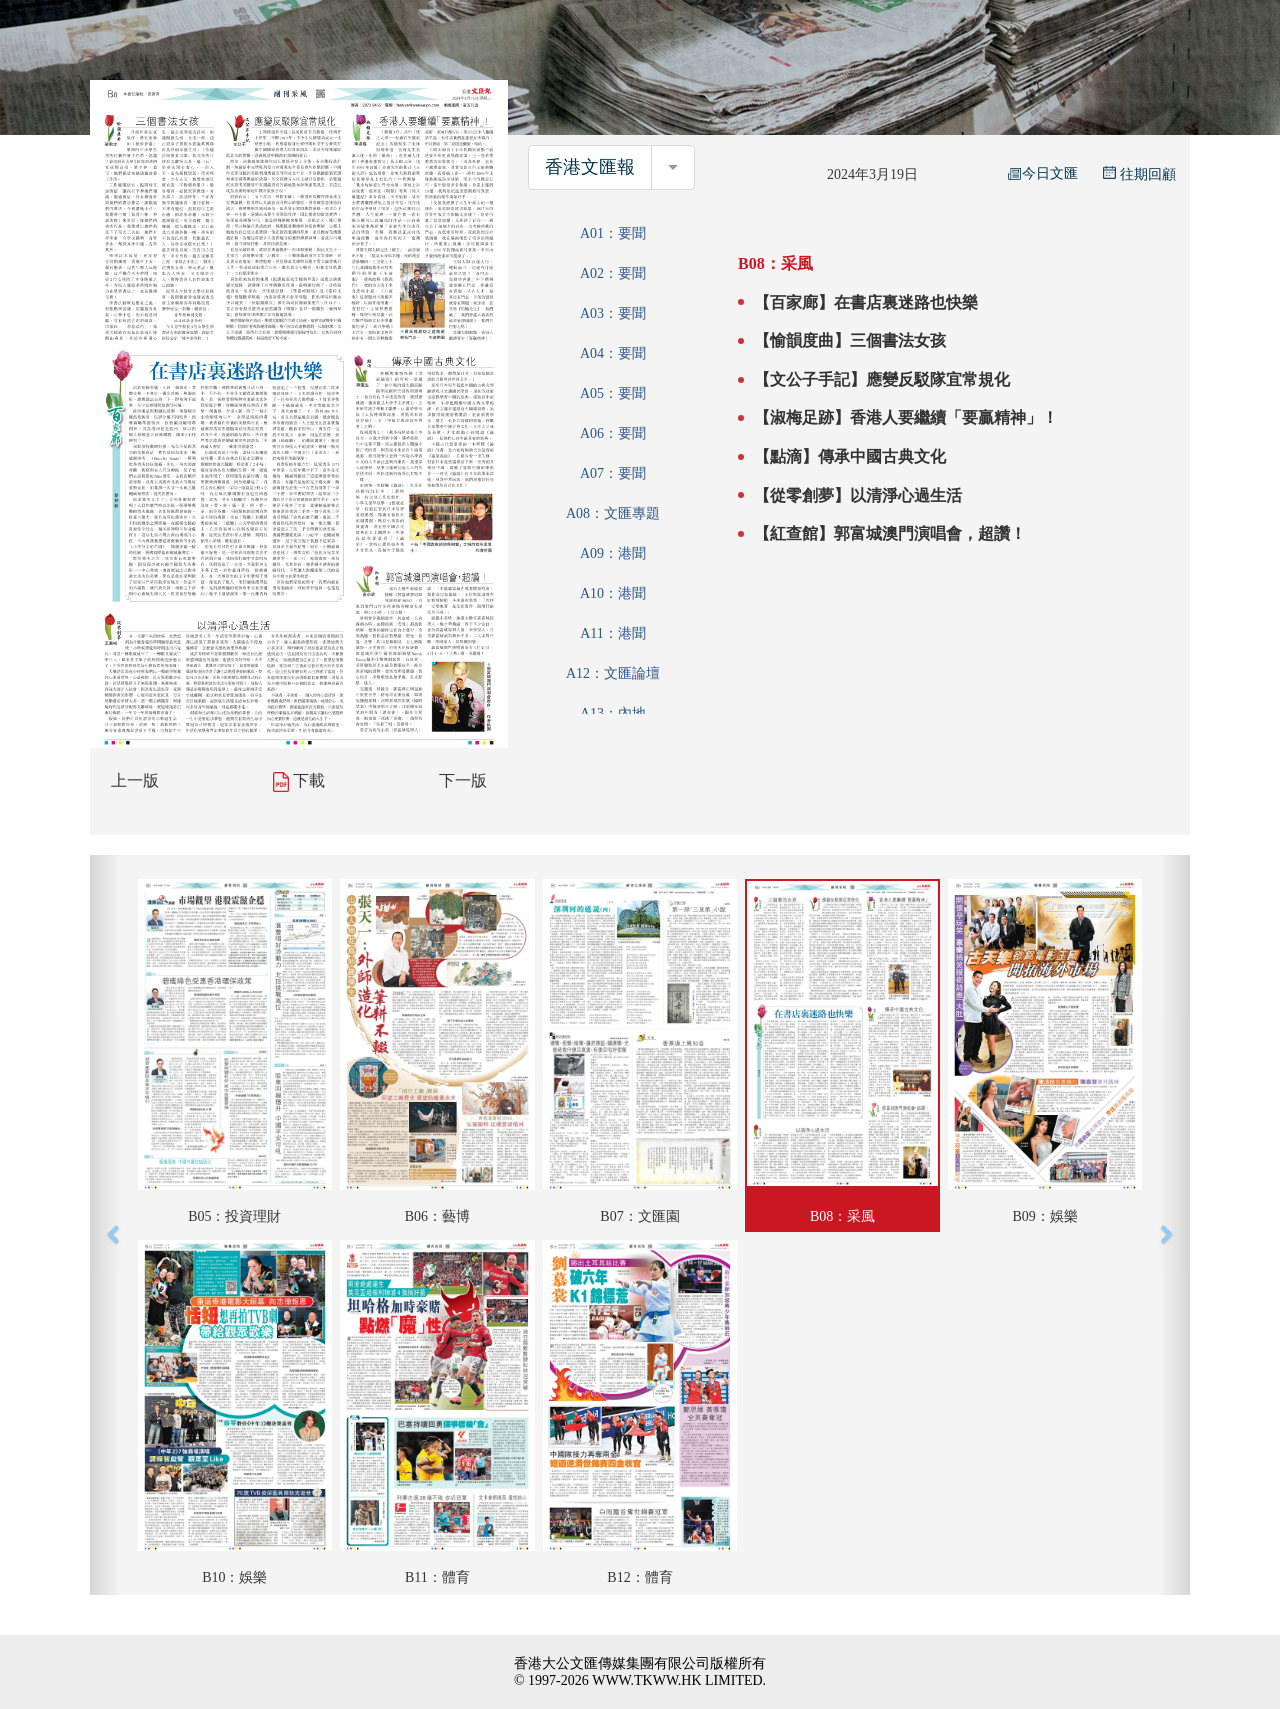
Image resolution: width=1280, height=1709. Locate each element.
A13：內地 (613, 713)
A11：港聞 (613, 633)
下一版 (463, 780)
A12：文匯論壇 (613, 673)
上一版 (135, 780)
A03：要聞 (613, 313)
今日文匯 (1043, 173)
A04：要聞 (613, 353)
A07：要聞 (613, 473)
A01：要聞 (613, 233)
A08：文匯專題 (613, 513)
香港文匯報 (590, 167)
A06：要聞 (613, 433)
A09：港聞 (613, 553)
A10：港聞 (613, 593)
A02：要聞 (613, 273)
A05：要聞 (613, 393)
